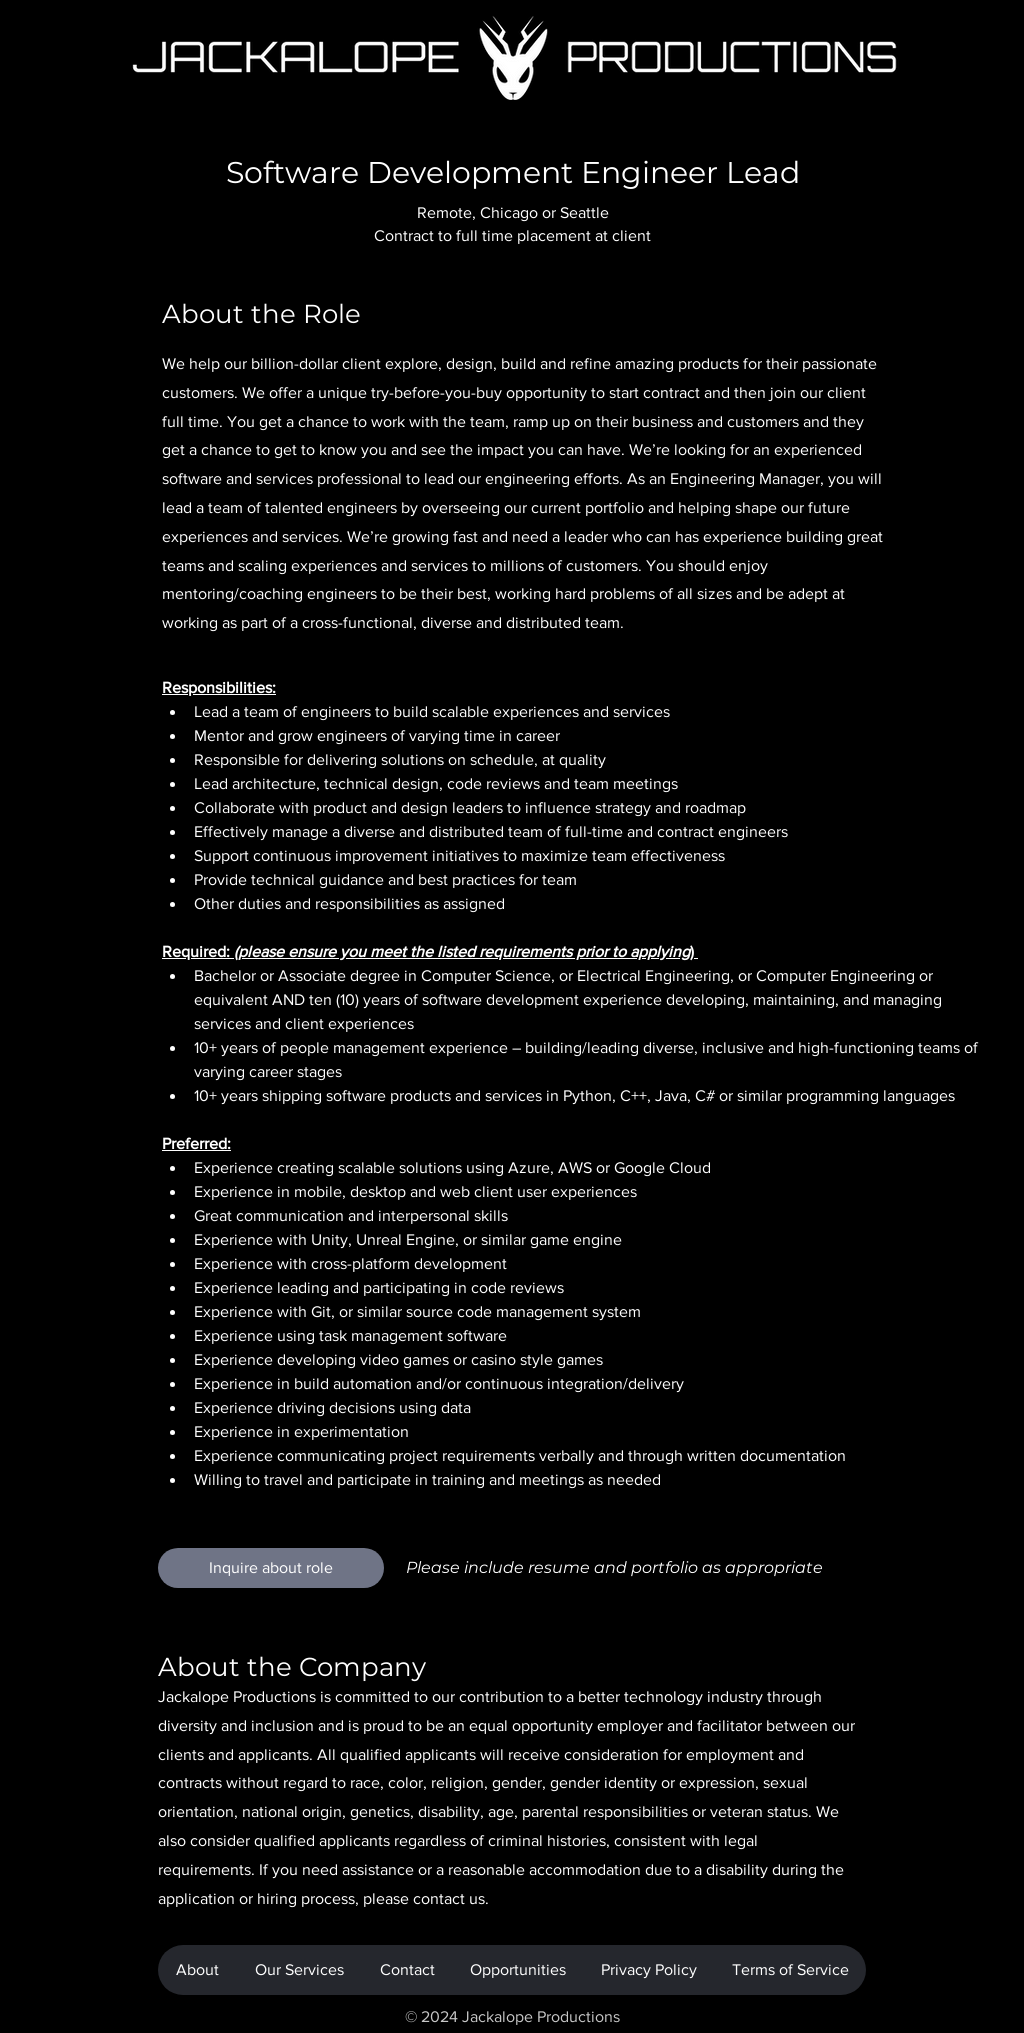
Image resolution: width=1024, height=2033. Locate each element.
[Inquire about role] (271, 1568)
